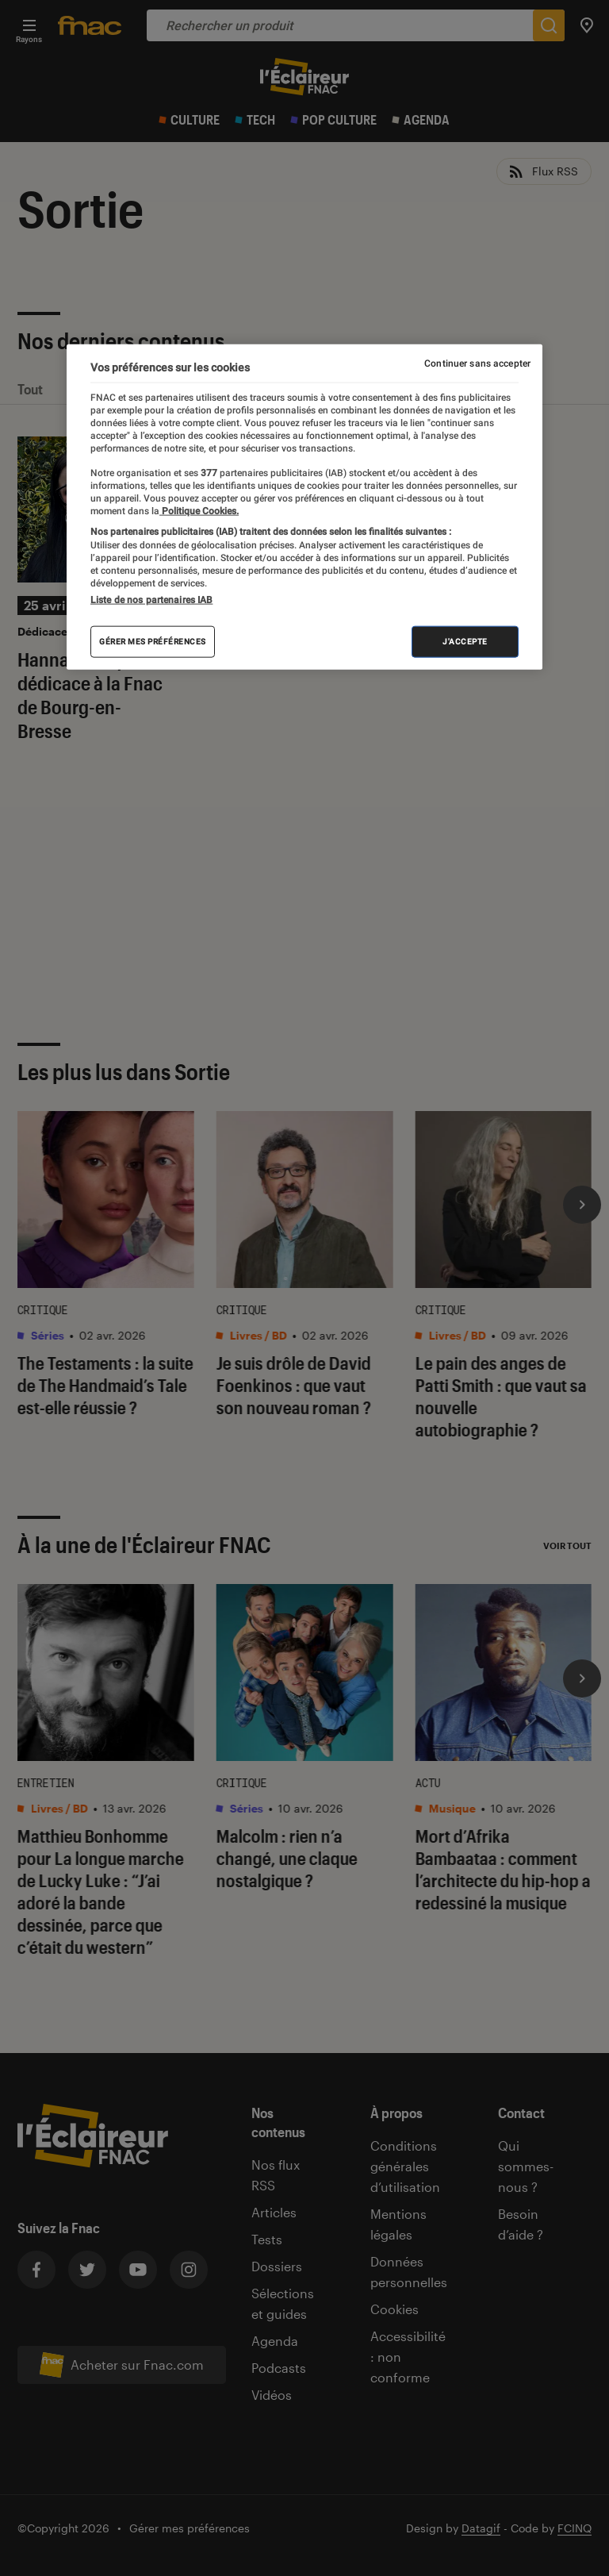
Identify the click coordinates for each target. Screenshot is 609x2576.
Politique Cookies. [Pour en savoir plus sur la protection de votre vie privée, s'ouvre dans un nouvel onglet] (199, 511)
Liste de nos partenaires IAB (151, 600)
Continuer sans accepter (477, 363)
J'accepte (465, 641)
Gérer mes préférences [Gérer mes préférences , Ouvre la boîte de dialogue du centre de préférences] (152, 641)
